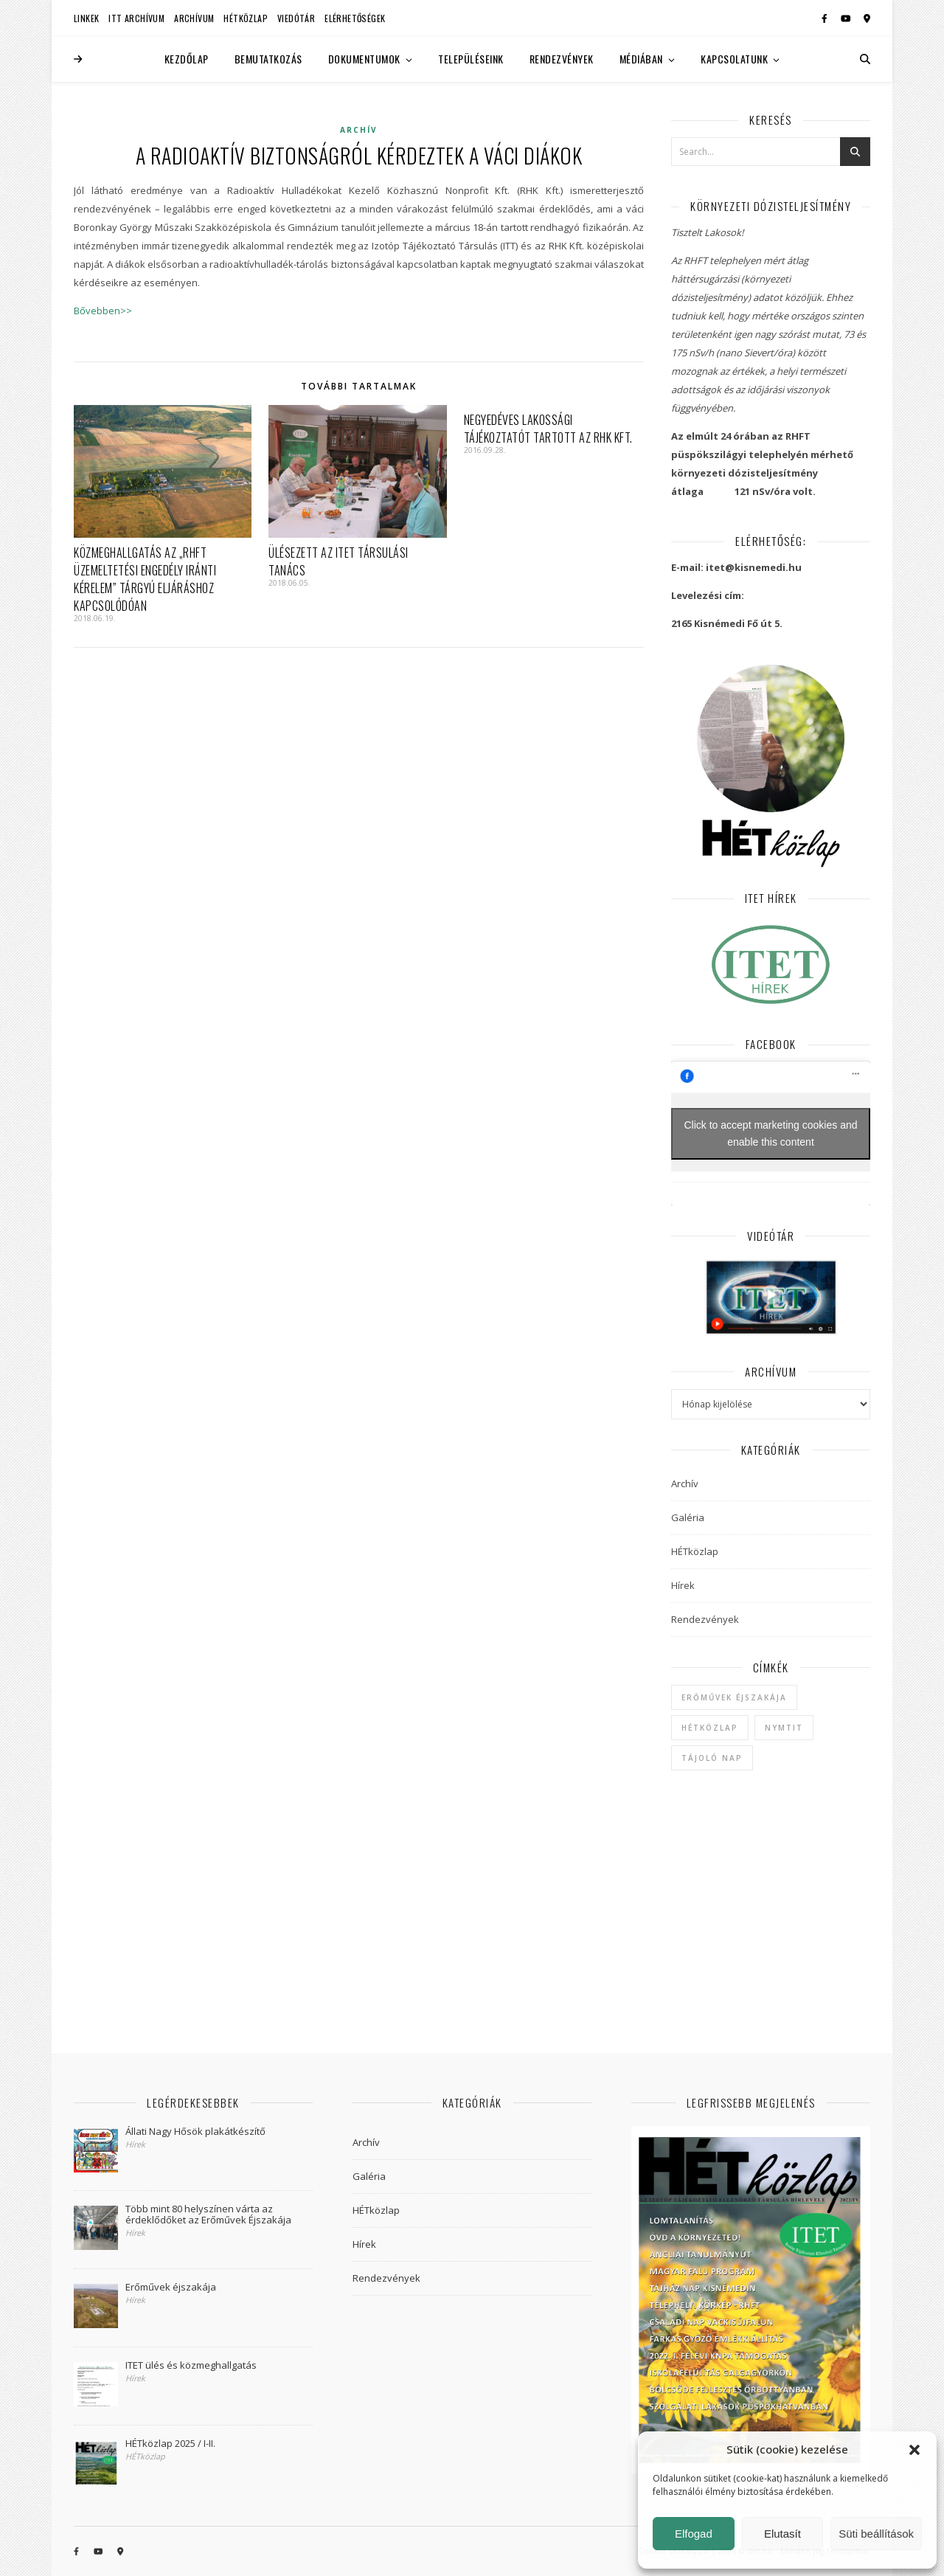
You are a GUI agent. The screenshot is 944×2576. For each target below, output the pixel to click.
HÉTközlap (245, 18)
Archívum (194, 18)
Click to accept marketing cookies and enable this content (771, 1133)
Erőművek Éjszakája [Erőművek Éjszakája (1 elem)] (734, 1697)
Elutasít (782, 2533)
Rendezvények (562, 58)
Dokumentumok (364, 58)
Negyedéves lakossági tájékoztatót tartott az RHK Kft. (548, 428)
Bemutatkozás (268, 58)
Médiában (641, 58)
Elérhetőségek (354, 18)
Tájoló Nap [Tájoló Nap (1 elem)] (712, 1758)
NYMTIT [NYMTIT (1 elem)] (784, 1727)
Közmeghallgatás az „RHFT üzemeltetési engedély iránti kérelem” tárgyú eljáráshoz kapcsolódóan (145, 579)
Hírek (683, 1585)
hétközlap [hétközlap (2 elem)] (709, 1727)
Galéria (687, 1517)
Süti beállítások (876, 2533)
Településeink (471, 58)
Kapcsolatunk (734, 58)
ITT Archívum (136, 18)
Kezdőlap (186, 58)
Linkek (86, 18)
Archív (359, 130)
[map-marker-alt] (867, 18)
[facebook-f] (826, 18)
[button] (914, 2449)
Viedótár (296, 18)
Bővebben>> (103, 310)
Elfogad (693, 2533)
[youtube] (847, 18)
